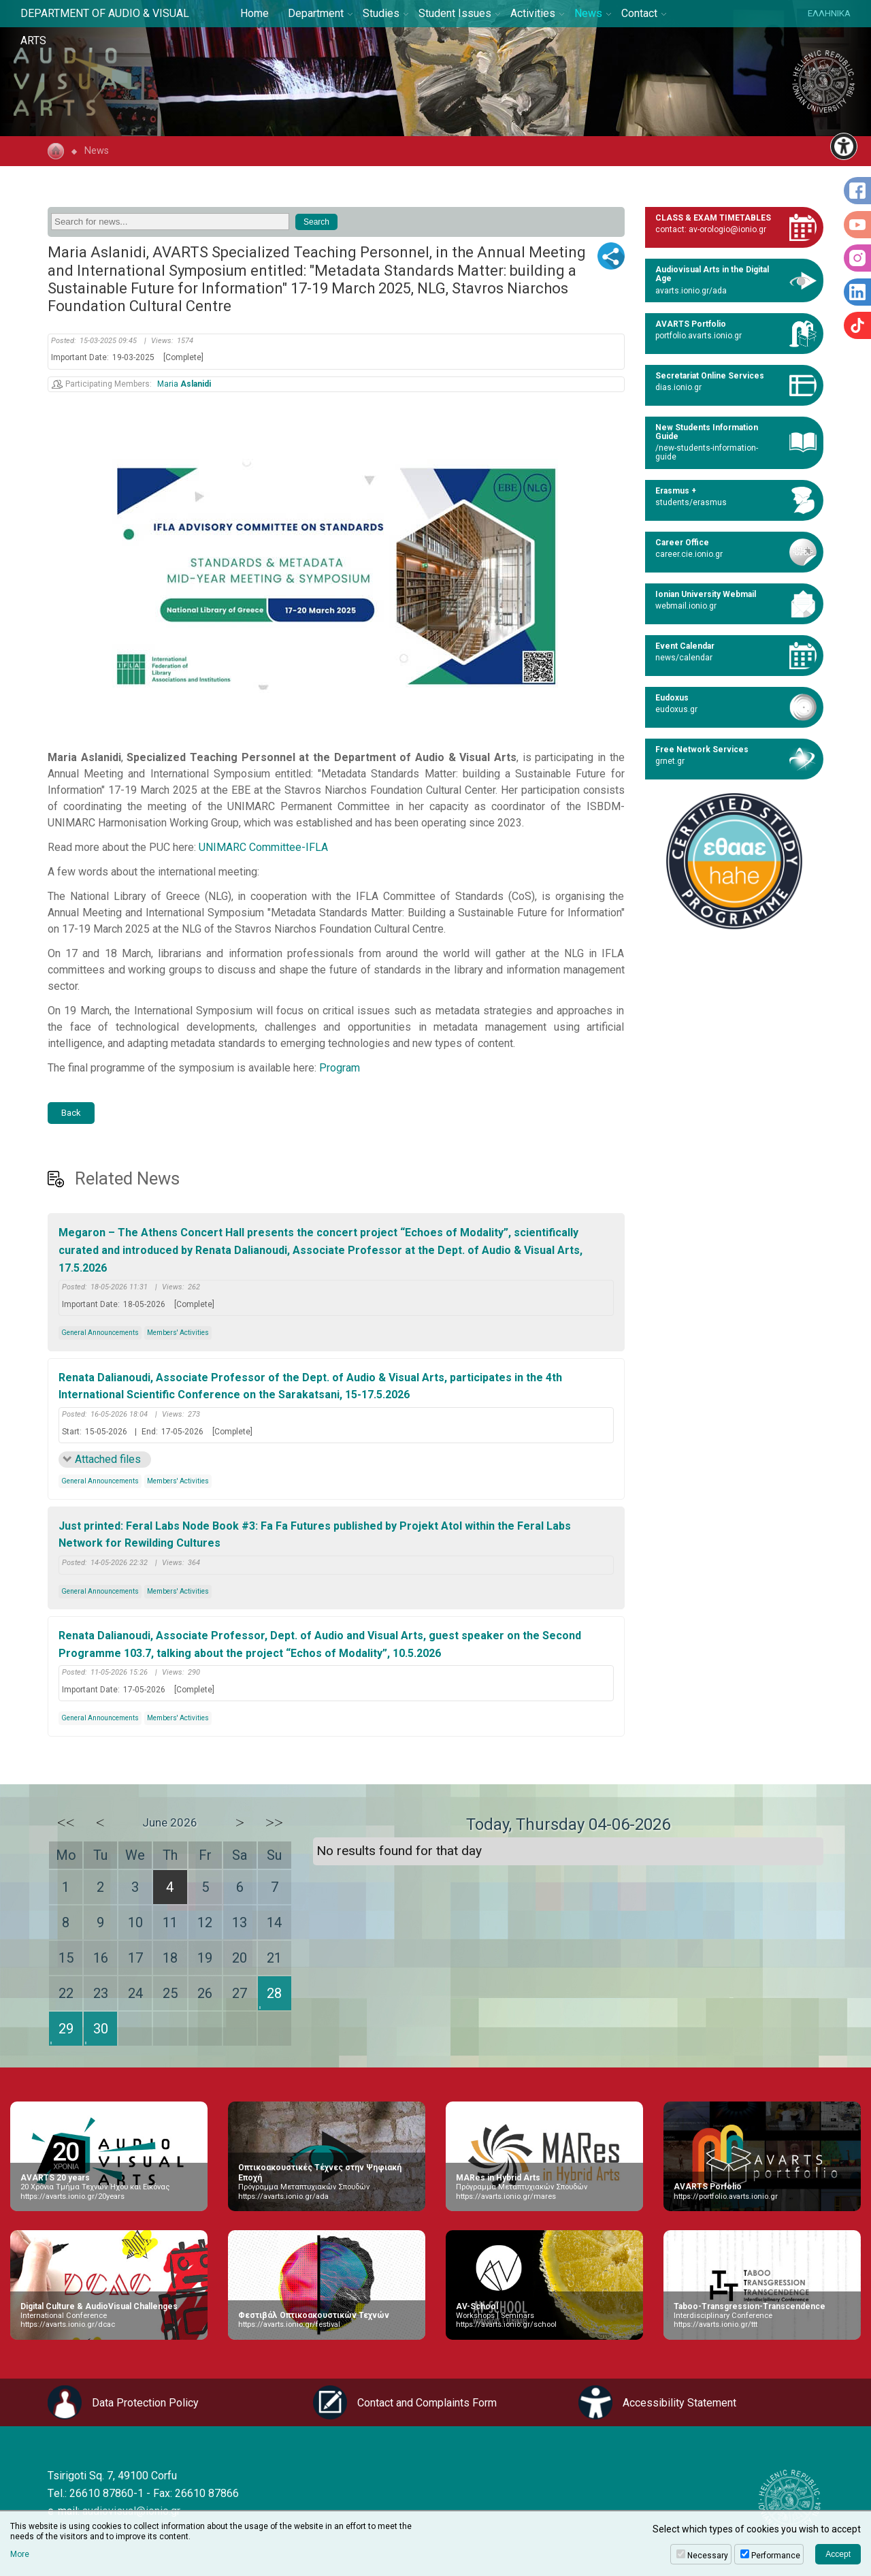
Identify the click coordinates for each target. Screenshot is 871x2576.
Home (254, 13)
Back (71, 1113)
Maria (184, 384)
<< (66, 1822)
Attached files (108, 1459)
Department (316, 13)
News (588, 13)
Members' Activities (178, 1332)
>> (274, 1822)
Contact (639, 13)
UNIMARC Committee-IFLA (263, 847)
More (19, 2554)
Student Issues (454, 13)
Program (339, 1067)
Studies (381, 13)
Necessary (707, 2555)
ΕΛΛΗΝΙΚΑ (829, 13)
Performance (775, 2555)
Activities (532, 13)
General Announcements (100, 1332)
